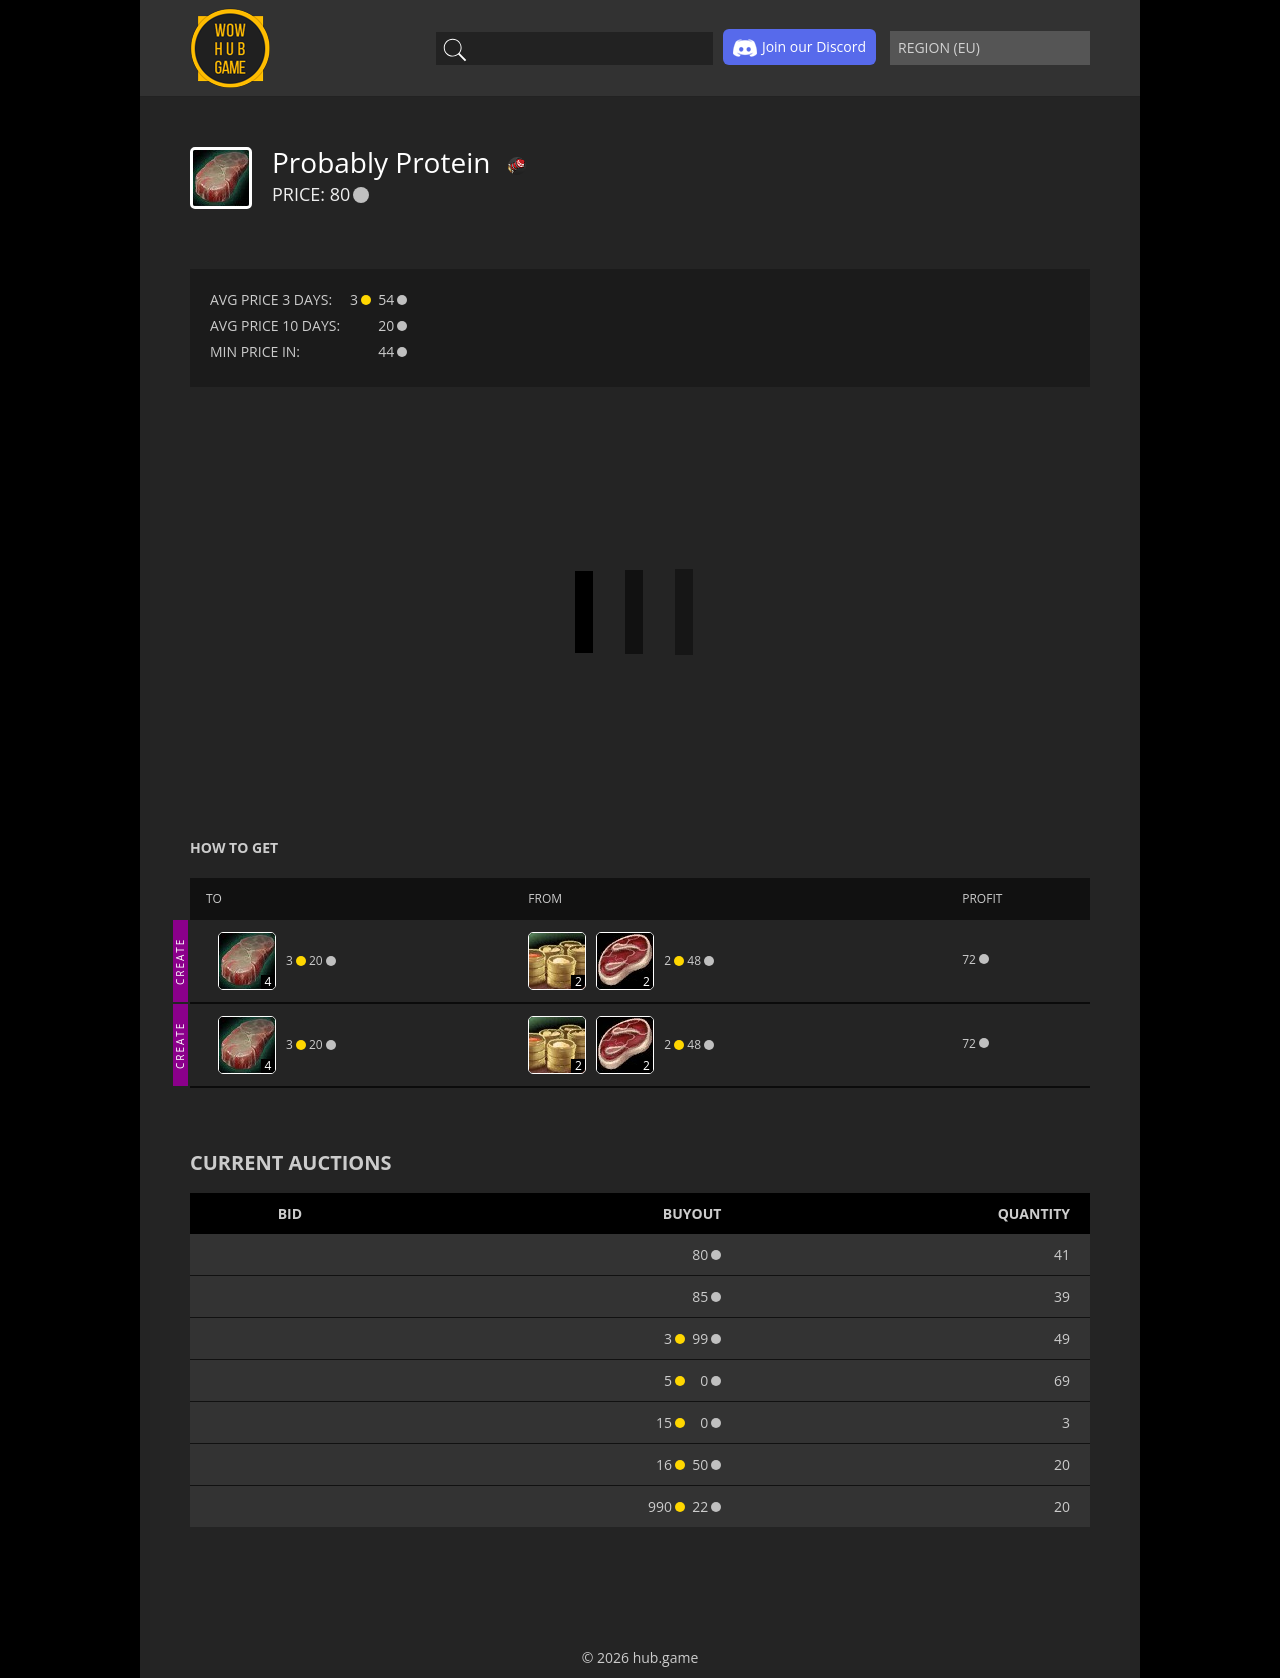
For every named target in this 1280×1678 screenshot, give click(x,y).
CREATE (180, 960)
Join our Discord (799, 48)
